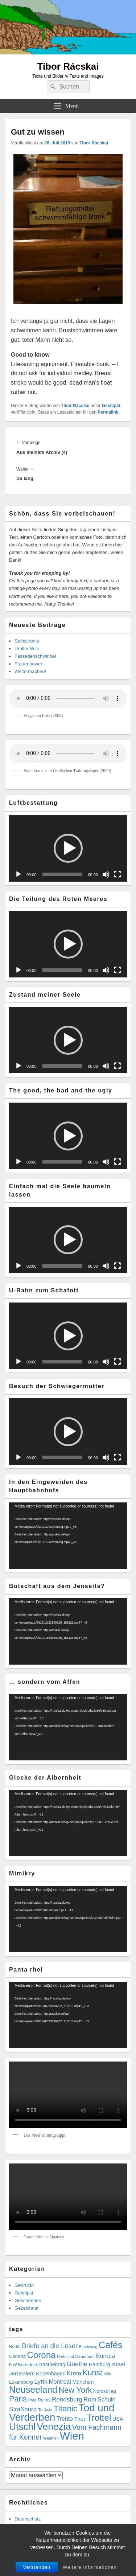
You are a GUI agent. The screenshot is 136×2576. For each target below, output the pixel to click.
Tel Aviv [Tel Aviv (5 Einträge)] (45, 2409)
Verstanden (36, 2567)
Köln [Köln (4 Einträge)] (107, 2374)
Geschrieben (28, 2300)
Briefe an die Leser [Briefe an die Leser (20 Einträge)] (50, 2346)
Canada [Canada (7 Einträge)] (17, 2356)
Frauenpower (28, 663)
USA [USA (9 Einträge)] (117, 2419)
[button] (68, 848)
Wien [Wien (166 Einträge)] (72, 2436)
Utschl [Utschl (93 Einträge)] (22, 2426)
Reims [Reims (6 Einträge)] (44, 2400)
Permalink (108, 412)
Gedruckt (24, 2285)
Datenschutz (28, 2519)
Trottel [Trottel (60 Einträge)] (99, 2418)
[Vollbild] (117, 874)
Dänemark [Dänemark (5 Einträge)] (85, 2356)
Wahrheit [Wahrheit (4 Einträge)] (50, 2438)
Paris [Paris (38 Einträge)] (18, 2398)
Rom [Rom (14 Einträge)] (90, 2399)
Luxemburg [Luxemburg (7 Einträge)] (21, 2382)
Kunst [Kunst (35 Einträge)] (92, 2372)
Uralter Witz (27, 648)
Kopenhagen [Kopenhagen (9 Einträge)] (50, 2373)
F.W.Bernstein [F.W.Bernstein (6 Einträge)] (23, 2364)
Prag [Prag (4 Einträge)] (32, 2400)
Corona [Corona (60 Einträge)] (41, 2355)
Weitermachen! (30, 671)
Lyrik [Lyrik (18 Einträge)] (41, 2381)
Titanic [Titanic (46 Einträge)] (66, 2408)
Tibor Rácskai (68, 66)
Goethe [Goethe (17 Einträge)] (77, 2364)
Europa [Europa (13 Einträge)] (105, 2356)
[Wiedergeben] (18, 874)
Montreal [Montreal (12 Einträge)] (60, 2382)
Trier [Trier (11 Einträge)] (79, 2419)
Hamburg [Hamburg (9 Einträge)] (99, 2364)
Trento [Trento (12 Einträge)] (65, 2419)
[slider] (62, 874)
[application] (68, 848)
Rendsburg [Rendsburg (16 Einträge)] (67, 2399)
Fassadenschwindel (35, 656)
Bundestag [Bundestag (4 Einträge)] (88, 2347)
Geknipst (111, 405)
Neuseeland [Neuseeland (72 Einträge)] (33, 2389)
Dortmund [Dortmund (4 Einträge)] (65, 2356)
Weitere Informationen (90, 2567)
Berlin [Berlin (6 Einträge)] (15, 2346)
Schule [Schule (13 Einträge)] (107, 2399)
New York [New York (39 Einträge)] (75, 2390)
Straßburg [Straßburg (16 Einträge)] (23, 2409)
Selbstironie (27, 641)
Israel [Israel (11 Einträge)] (118, 2364)
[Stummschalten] (106, 874)
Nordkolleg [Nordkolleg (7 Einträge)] (104, 2391)
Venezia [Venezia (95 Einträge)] (54, 2426)
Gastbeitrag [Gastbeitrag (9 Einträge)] (51, 2364)
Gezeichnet (26, 2308)
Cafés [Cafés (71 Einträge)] (110, 2345)
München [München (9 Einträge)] (83, 2382)
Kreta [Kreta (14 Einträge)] (74, 2373)
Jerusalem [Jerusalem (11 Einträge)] (22, 2373)
